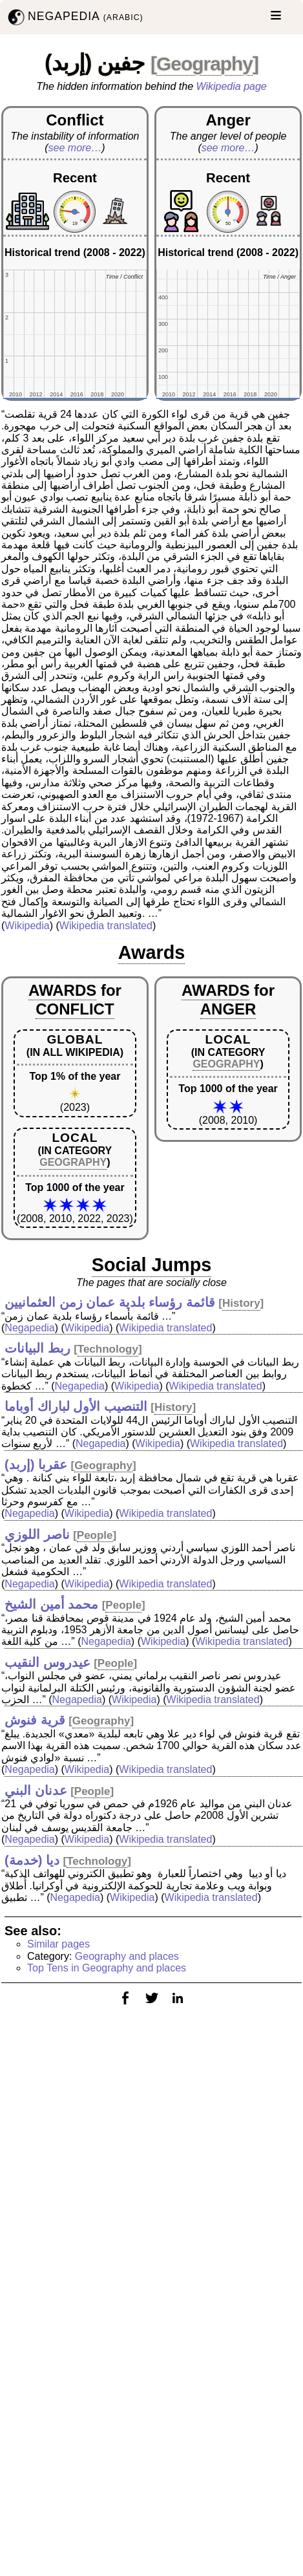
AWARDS (62, 990)
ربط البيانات (37, 1348)
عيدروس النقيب (47, 1662)
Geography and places (127, 1956)
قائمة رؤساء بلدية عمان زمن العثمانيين (110, 1302)
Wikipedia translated (105, 925)
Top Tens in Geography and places (106, 1967)
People (95, 1535)
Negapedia (29, 1327)
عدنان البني (36, 1790)
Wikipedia (27, 925)
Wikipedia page (231, 86)
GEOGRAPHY (73, 1162)
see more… (75, 147)
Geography (204, 63)
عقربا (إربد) (36, 1464)
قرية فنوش (35, 1720)
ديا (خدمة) (32, 1860)
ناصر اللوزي (37, 1534)
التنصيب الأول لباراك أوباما (76, 1406)
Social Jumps (152, 1264)
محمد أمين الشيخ (51, 1604)
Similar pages (58, 1943)
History (241, 1303)
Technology (108, 1349)
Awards (151, 952)
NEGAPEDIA (74, 17)
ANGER (228, 1009)
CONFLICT (75, 1009)
